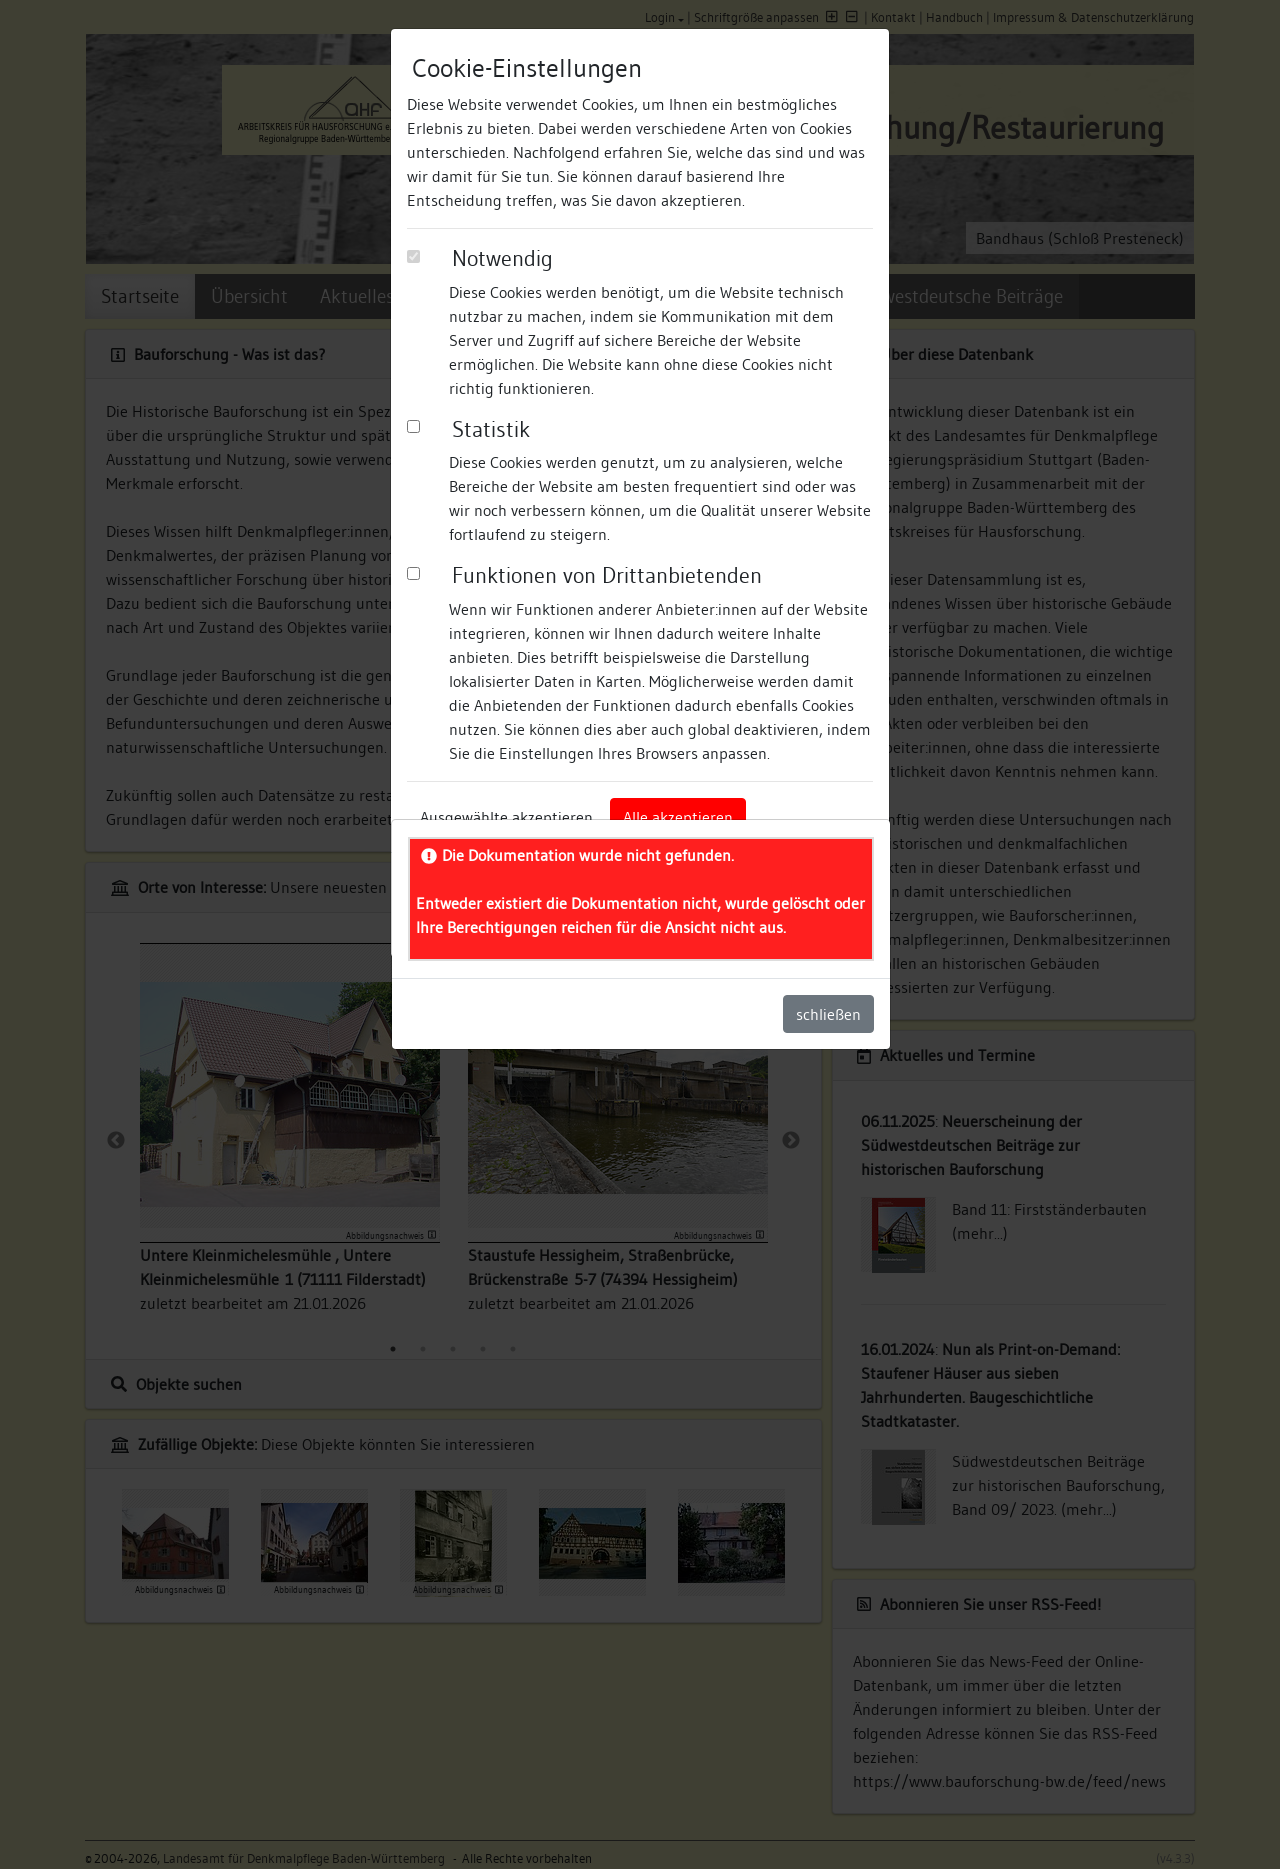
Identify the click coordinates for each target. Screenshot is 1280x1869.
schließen (828, 1014)
